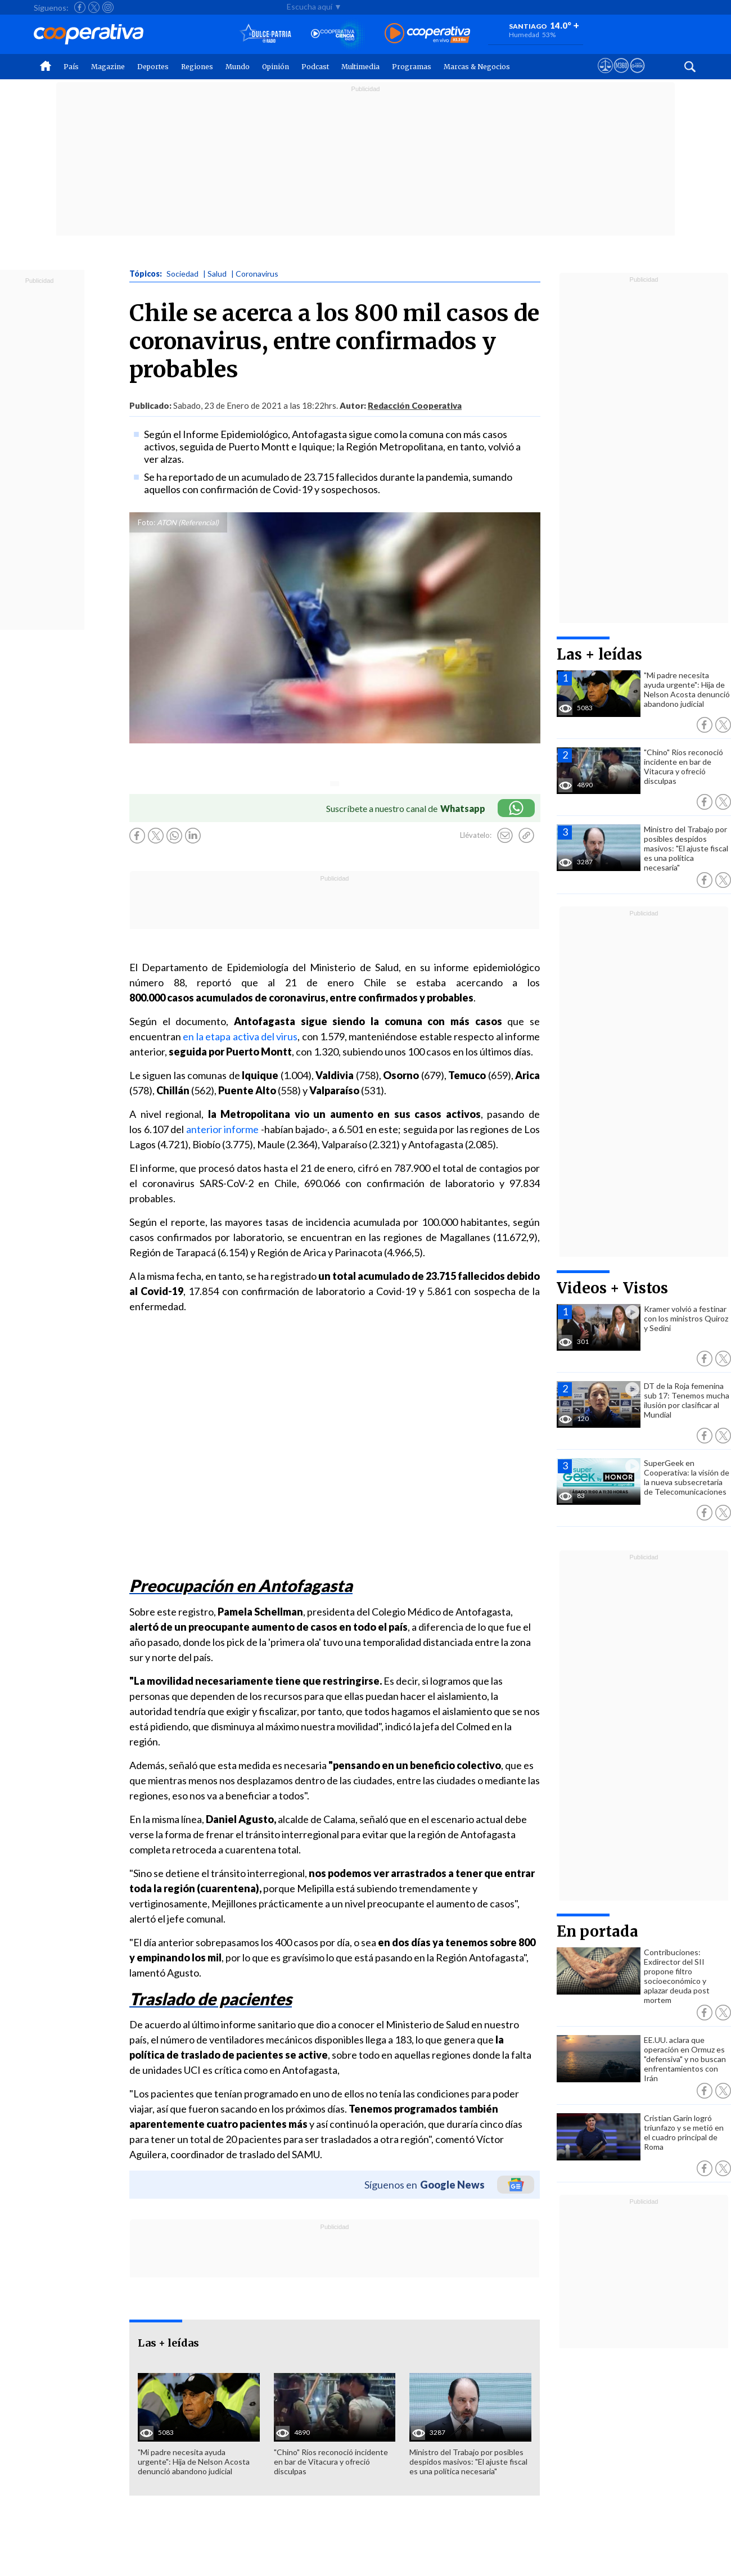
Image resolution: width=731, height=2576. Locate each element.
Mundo (237, 66)
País (71, 66)
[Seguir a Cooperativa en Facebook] (79, 7)
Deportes (153, 66)
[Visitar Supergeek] (637, 76)
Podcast (315, 66)
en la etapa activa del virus (240, 1036)
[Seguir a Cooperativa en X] (94, 7)
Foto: (146, 522)
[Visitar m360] (621, 76)
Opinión (275, 66)
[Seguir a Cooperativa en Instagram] (108, 7)
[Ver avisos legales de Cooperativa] (605, 76)
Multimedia (360, 66)
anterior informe (222, 1129)
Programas (411, 66)
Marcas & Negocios (477, 66)
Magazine (108, 66)
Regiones (197, 66)
